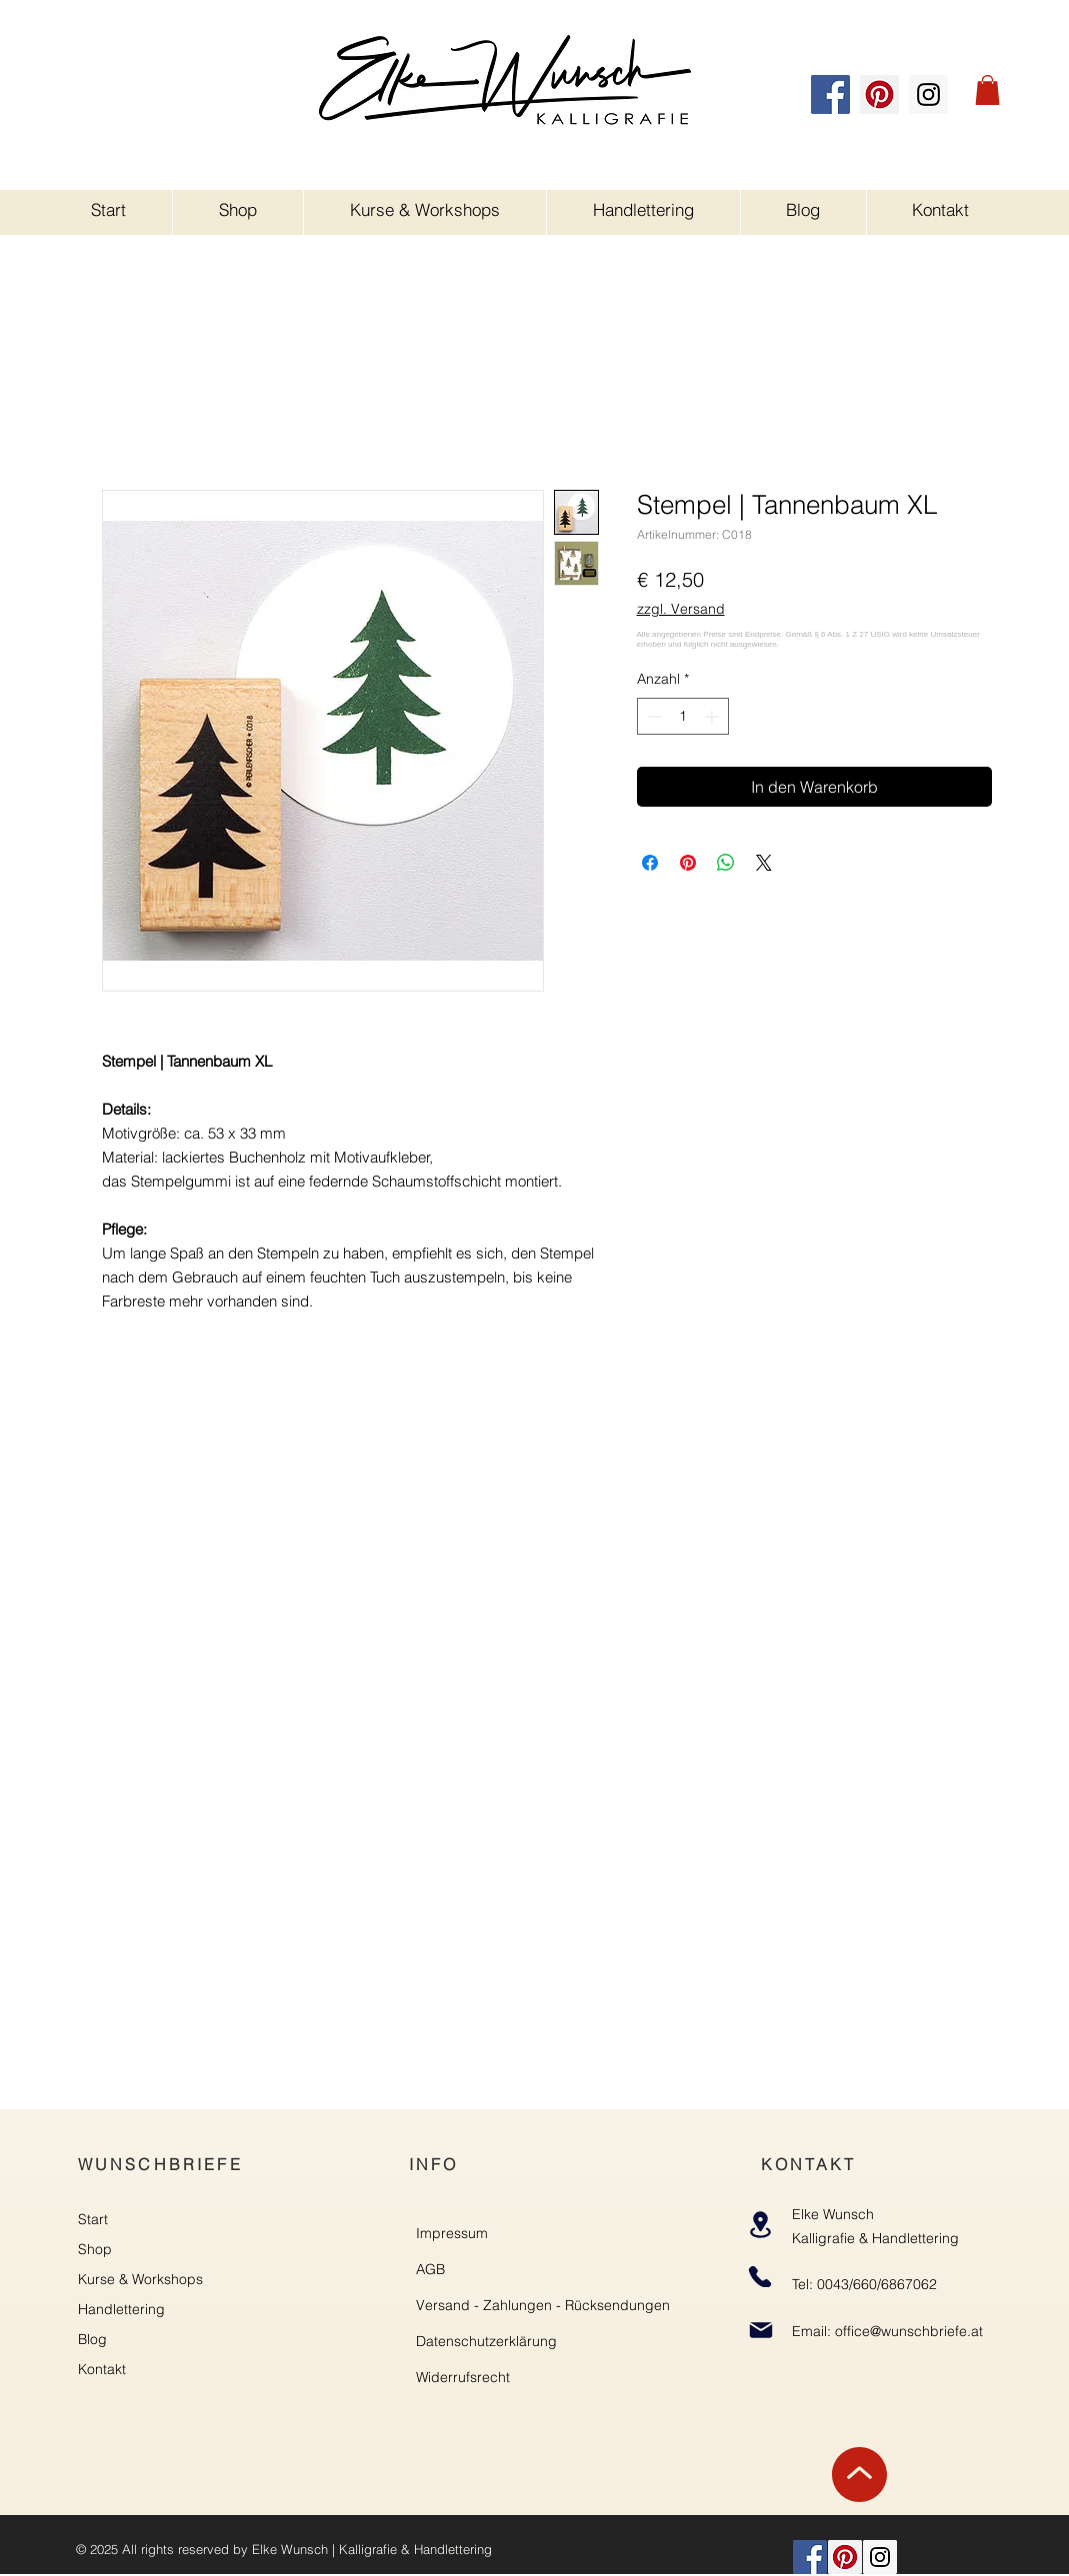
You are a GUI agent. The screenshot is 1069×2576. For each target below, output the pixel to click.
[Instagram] (928, 94)
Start (93, 2219)
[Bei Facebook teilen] (650, 863)
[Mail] (761, 2329)
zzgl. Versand (681, 609)
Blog (92, 2339)
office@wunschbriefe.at (909, 2331)
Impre (435, 2233)
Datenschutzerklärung (486, 2341)
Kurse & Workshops (140, 2279)
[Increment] (713, 716)
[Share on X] (764, 863)
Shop (95, 2249)
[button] (987, 90)
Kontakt (102, 2369)
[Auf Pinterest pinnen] (688, 863)
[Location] (760, 2224)
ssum (471, 2233)
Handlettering (121, 2309)
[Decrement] (652, 716)
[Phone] (760, 2276)
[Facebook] (830, 94)
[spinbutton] (683, 716)
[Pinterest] (879, 94)
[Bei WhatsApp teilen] (726, 863)
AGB (430, 2269)
